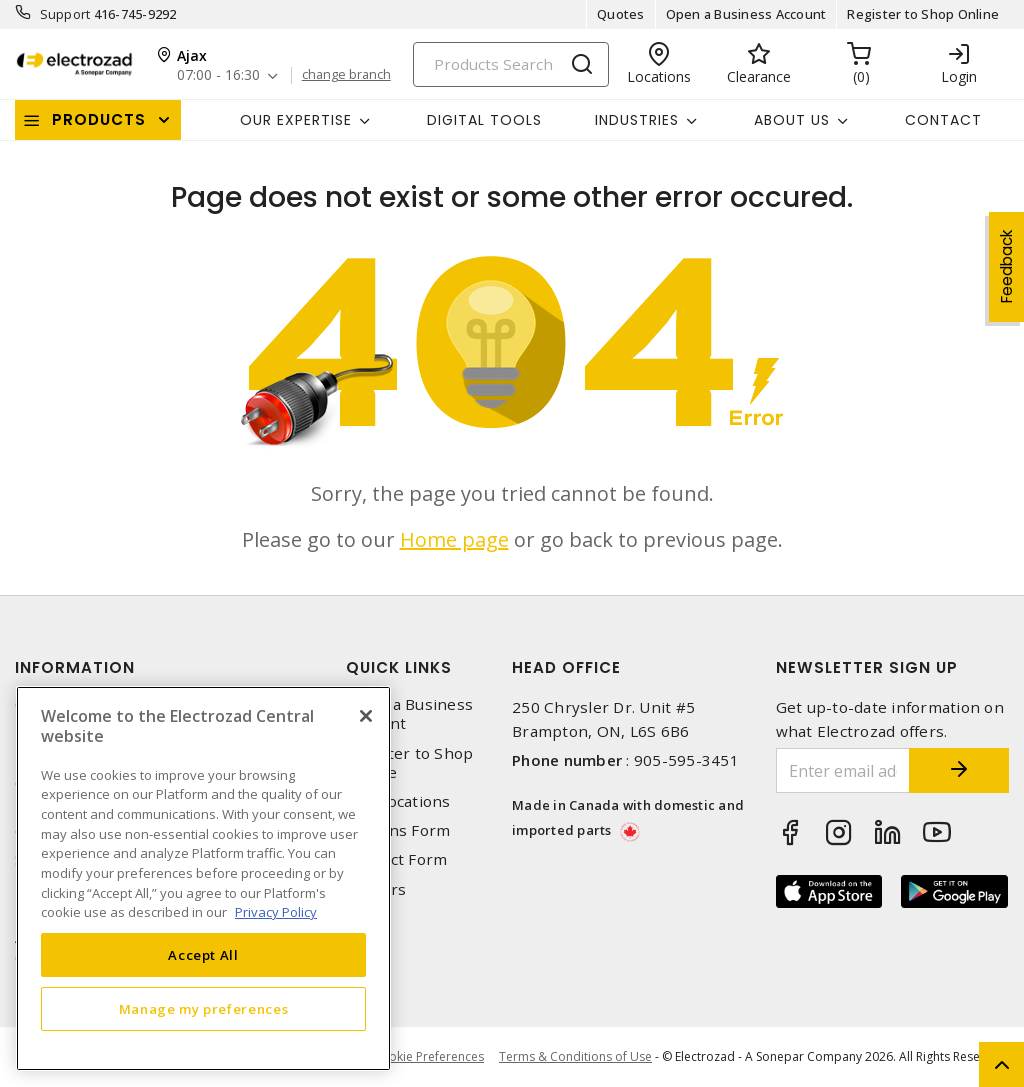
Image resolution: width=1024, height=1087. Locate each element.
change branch (346, 75)
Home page (454, 539)
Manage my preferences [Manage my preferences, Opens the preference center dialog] (204, 1009)
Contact (943, 120)
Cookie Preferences (428, 1057)
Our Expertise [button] (296, 120)
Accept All (203, 955)
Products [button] (99, 119)
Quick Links (399, 667)
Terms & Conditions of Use (575, 1056)
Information (75, 667)
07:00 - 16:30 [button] (218, 75)
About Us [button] (792, 120)
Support (65, 14)
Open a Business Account (746, 14)
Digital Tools (484, 120)
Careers (376, 889)
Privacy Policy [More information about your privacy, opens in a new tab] (276, 912)
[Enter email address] (843, 770)
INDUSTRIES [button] (637, 120)
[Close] (366, 716)
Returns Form (398, 830)
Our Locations (398, 801)
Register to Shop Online (923, 14)
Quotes (621, 14)
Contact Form (396, 859)
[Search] (511, 64)
